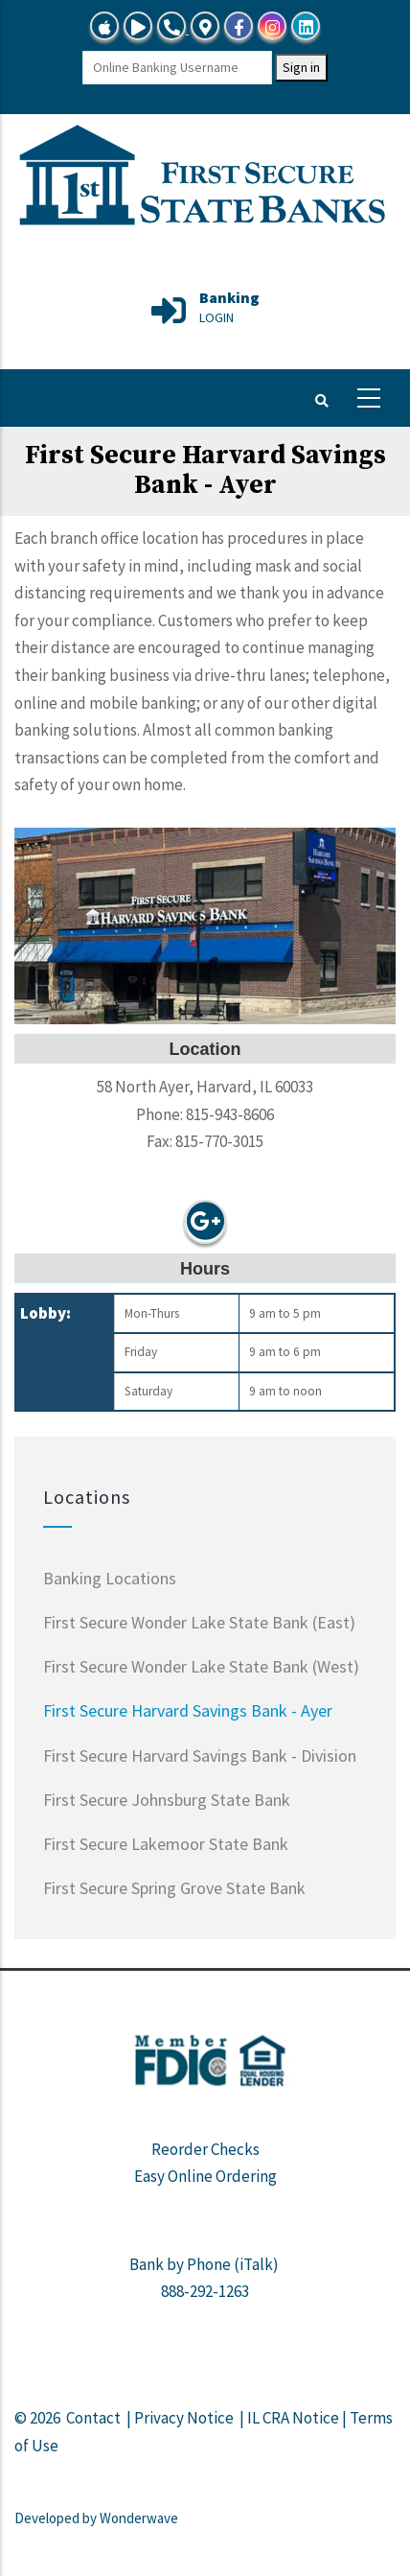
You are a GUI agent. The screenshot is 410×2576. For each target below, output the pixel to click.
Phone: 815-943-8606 (205, 1114)
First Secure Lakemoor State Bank (165, 1844)
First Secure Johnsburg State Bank (166, 1800)
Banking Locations (109, 1578)
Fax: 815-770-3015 (205, 1141)
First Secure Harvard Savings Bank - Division (199, 1756)
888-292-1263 (205, 2291)
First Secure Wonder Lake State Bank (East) (199, 1622)
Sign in (301, 67)
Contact (93, 2417)
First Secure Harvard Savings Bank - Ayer (187, 1710)
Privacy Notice (184, 2417)
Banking (229, 297)
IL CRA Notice (293, 2417)
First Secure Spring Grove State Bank (174, 1888)
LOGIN (216, 317)
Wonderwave (139, 2518)
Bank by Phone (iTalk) (204, 2264)
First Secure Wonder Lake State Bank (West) (201, 1666)
